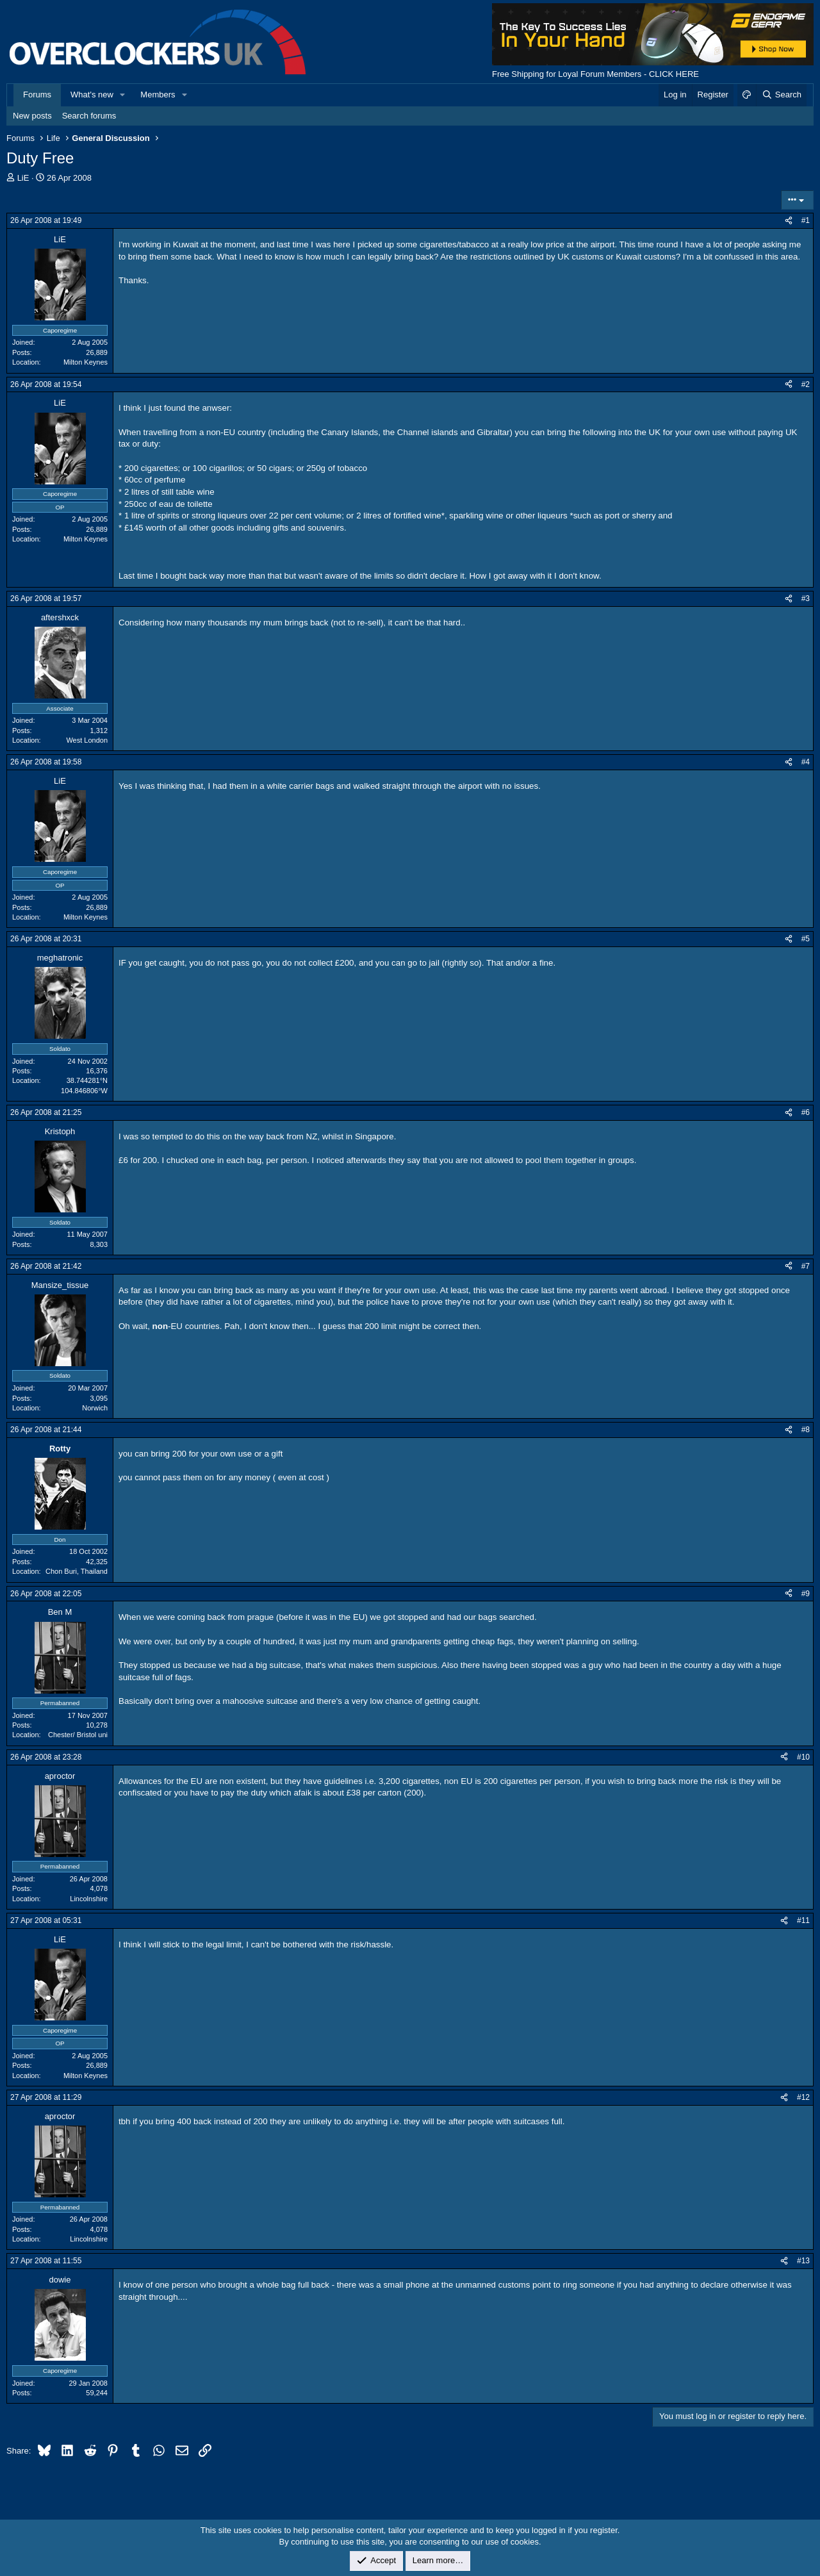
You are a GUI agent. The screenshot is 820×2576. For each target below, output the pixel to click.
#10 (803, 1757)
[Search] (781, 95)
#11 (803, 1920)
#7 (805, 1266)
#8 (805, 1429)
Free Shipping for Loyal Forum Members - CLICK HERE (595, 74)
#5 (805, 938)
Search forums (89, 115)
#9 (805, 1593)
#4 (805, 761)
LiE (23, 178)
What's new (91, 94)
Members (157, 94)
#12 (803, 2097)
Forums (37, 94)
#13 (803, 2260)
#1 (805, 220)
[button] (123, 95)
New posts (32, 115)
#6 (805, 1112)
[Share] (788, 220)
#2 (805, 384)
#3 (805, 598)
